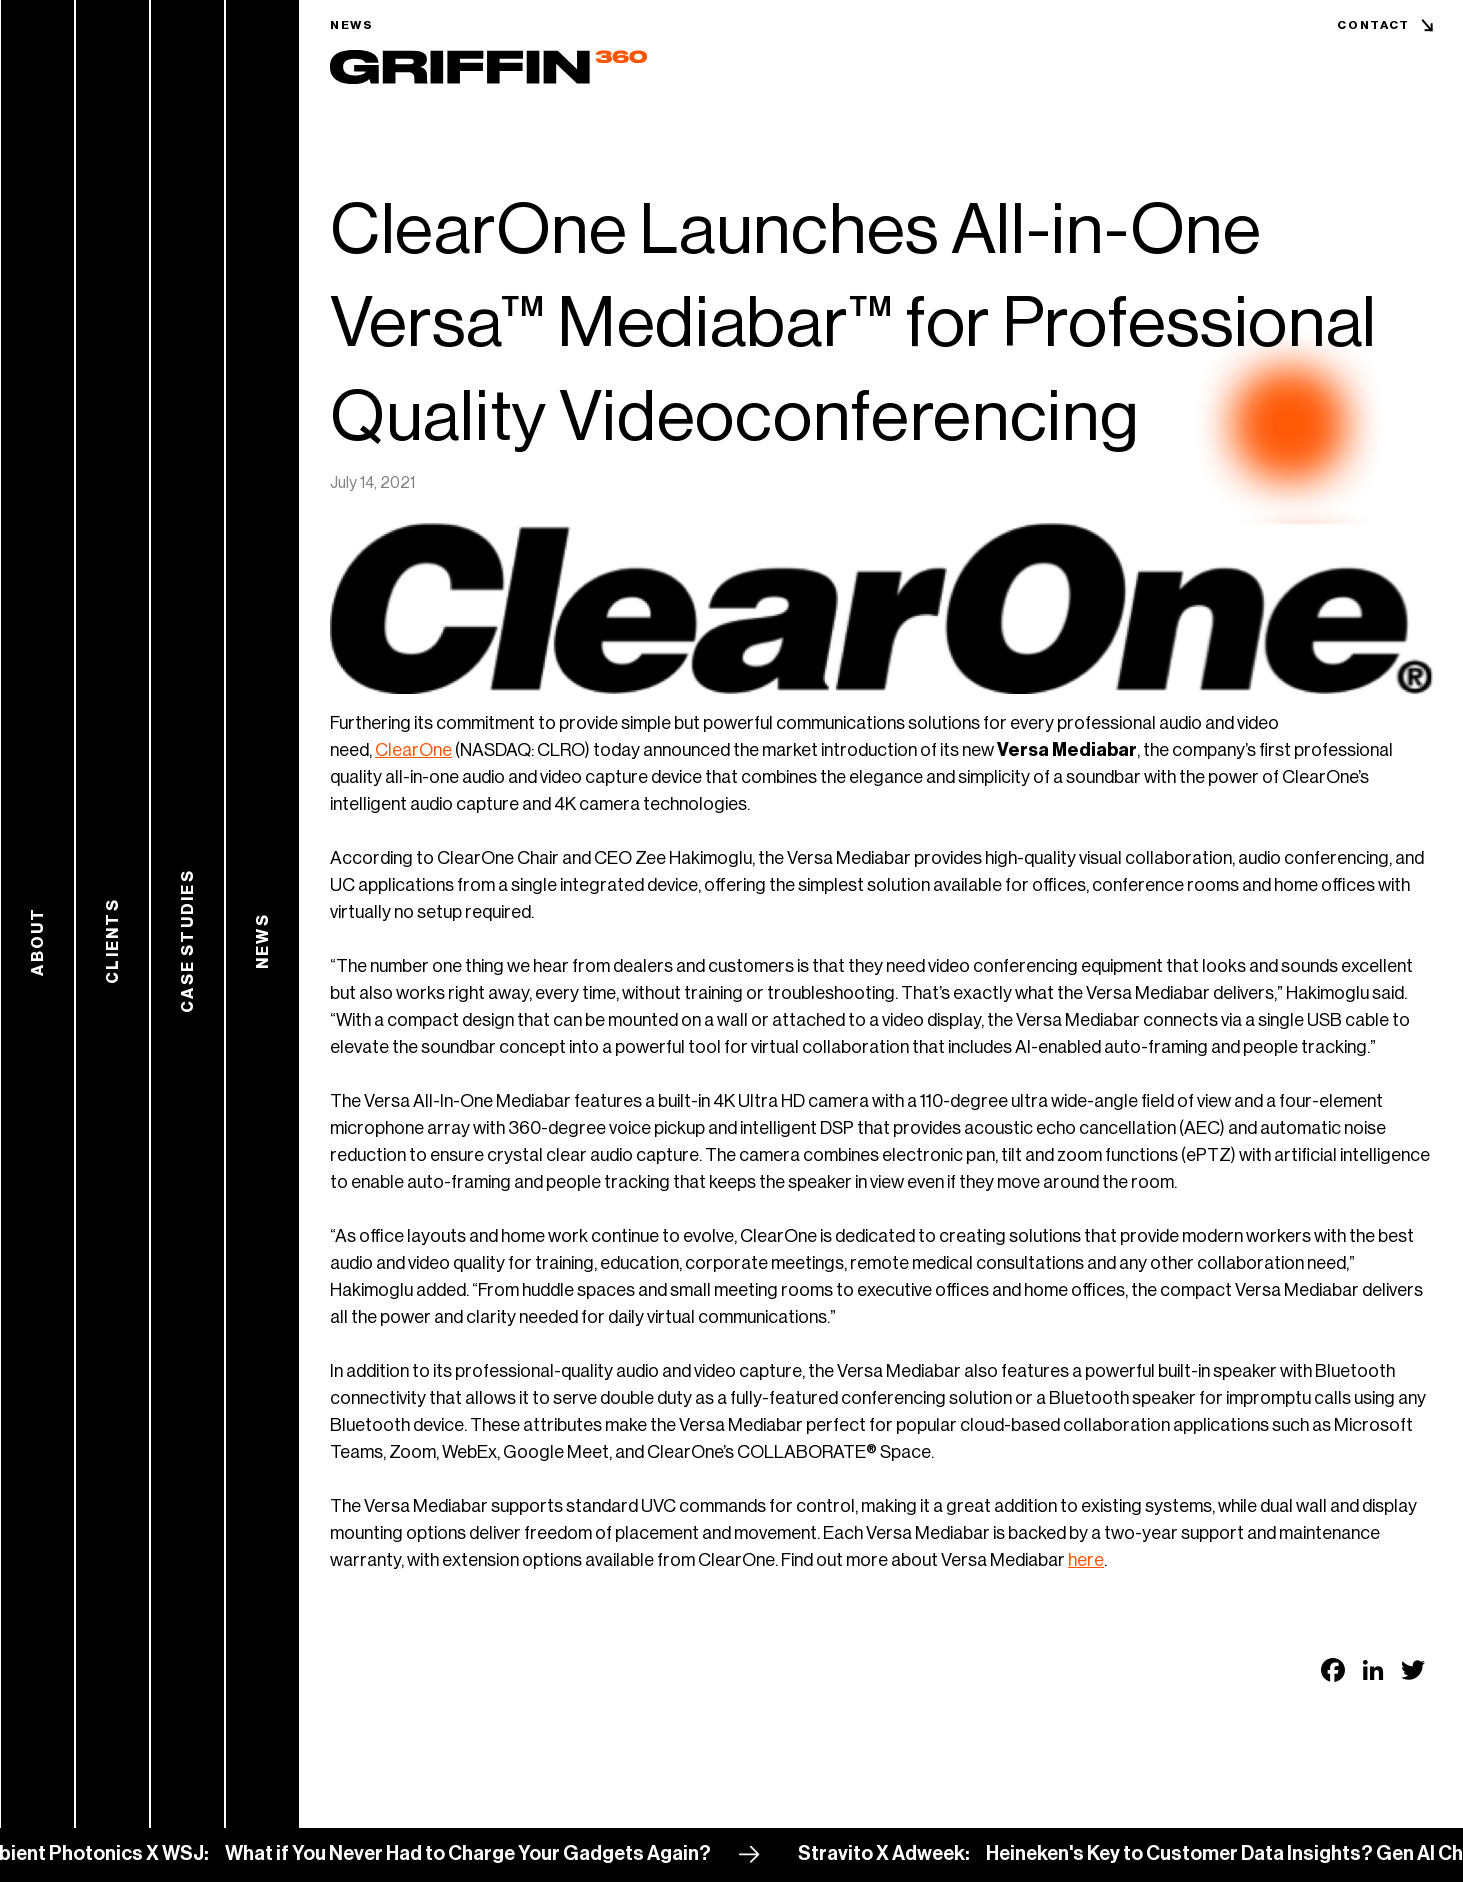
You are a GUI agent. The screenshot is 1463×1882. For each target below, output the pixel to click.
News (352, 25)
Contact (1373, 25)
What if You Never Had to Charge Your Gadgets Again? (488, 1854)
